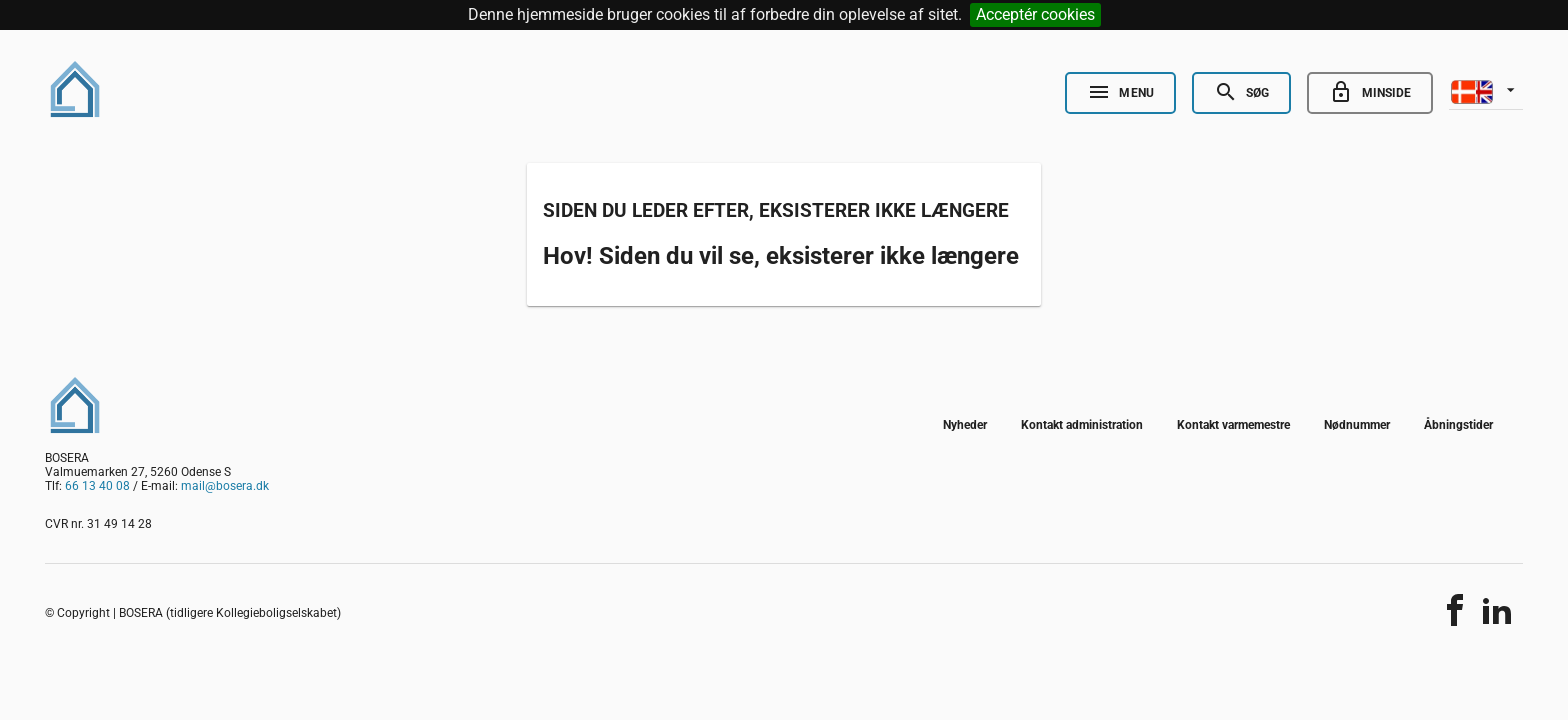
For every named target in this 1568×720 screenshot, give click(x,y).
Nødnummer (1357, 425)
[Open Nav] (1120, 93)
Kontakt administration (1082, 425)
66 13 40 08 (97, 486)
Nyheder (965, 425)
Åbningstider (1458, 425)
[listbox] (1486, 90)
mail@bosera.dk (225, 486)
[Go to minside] (1370, 93)
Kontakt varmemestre (1233, 425)
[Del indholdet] (1455, 610)
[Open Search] (1241, 93)
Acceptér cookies (1035, 14)
